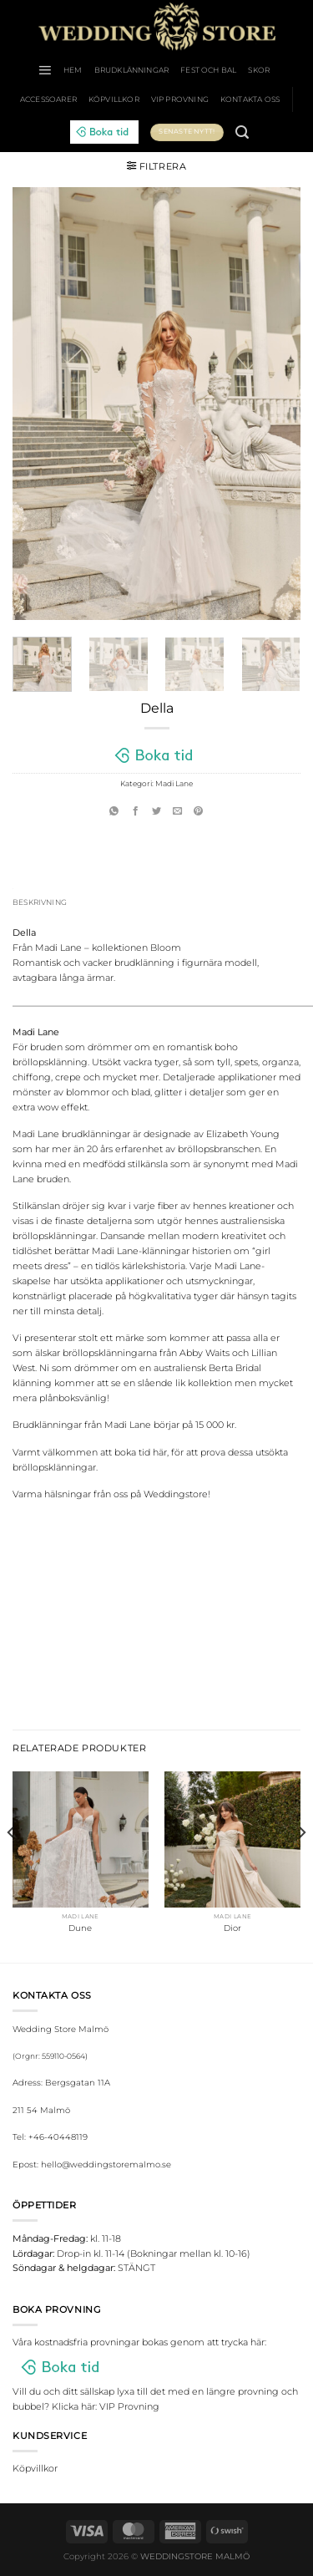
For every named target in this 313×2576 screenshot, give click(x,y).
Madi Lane (174, 783)
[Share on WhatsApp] (114, 811)
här (160, 1452)
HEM (73, 69)
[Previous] (11, 1865)
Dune (80, 1928)
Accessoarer (48, 99)
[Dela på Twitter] (156, 811)
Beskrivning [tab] (40, 902)
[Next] (301, 1865)
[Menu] (45, 70)
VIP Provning (180, 99)
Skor (259, 69)
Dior (232, 1928)
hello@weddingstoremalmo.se (106, 2164)
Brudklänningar (131, 69)
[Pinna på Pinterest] (198, 811)
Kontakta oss (250, 99)
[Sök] (242, 132)
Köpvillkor (113, 99)
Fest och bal (208, 69)
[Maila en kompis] (177, 811)
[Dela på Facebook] (135, 811)
